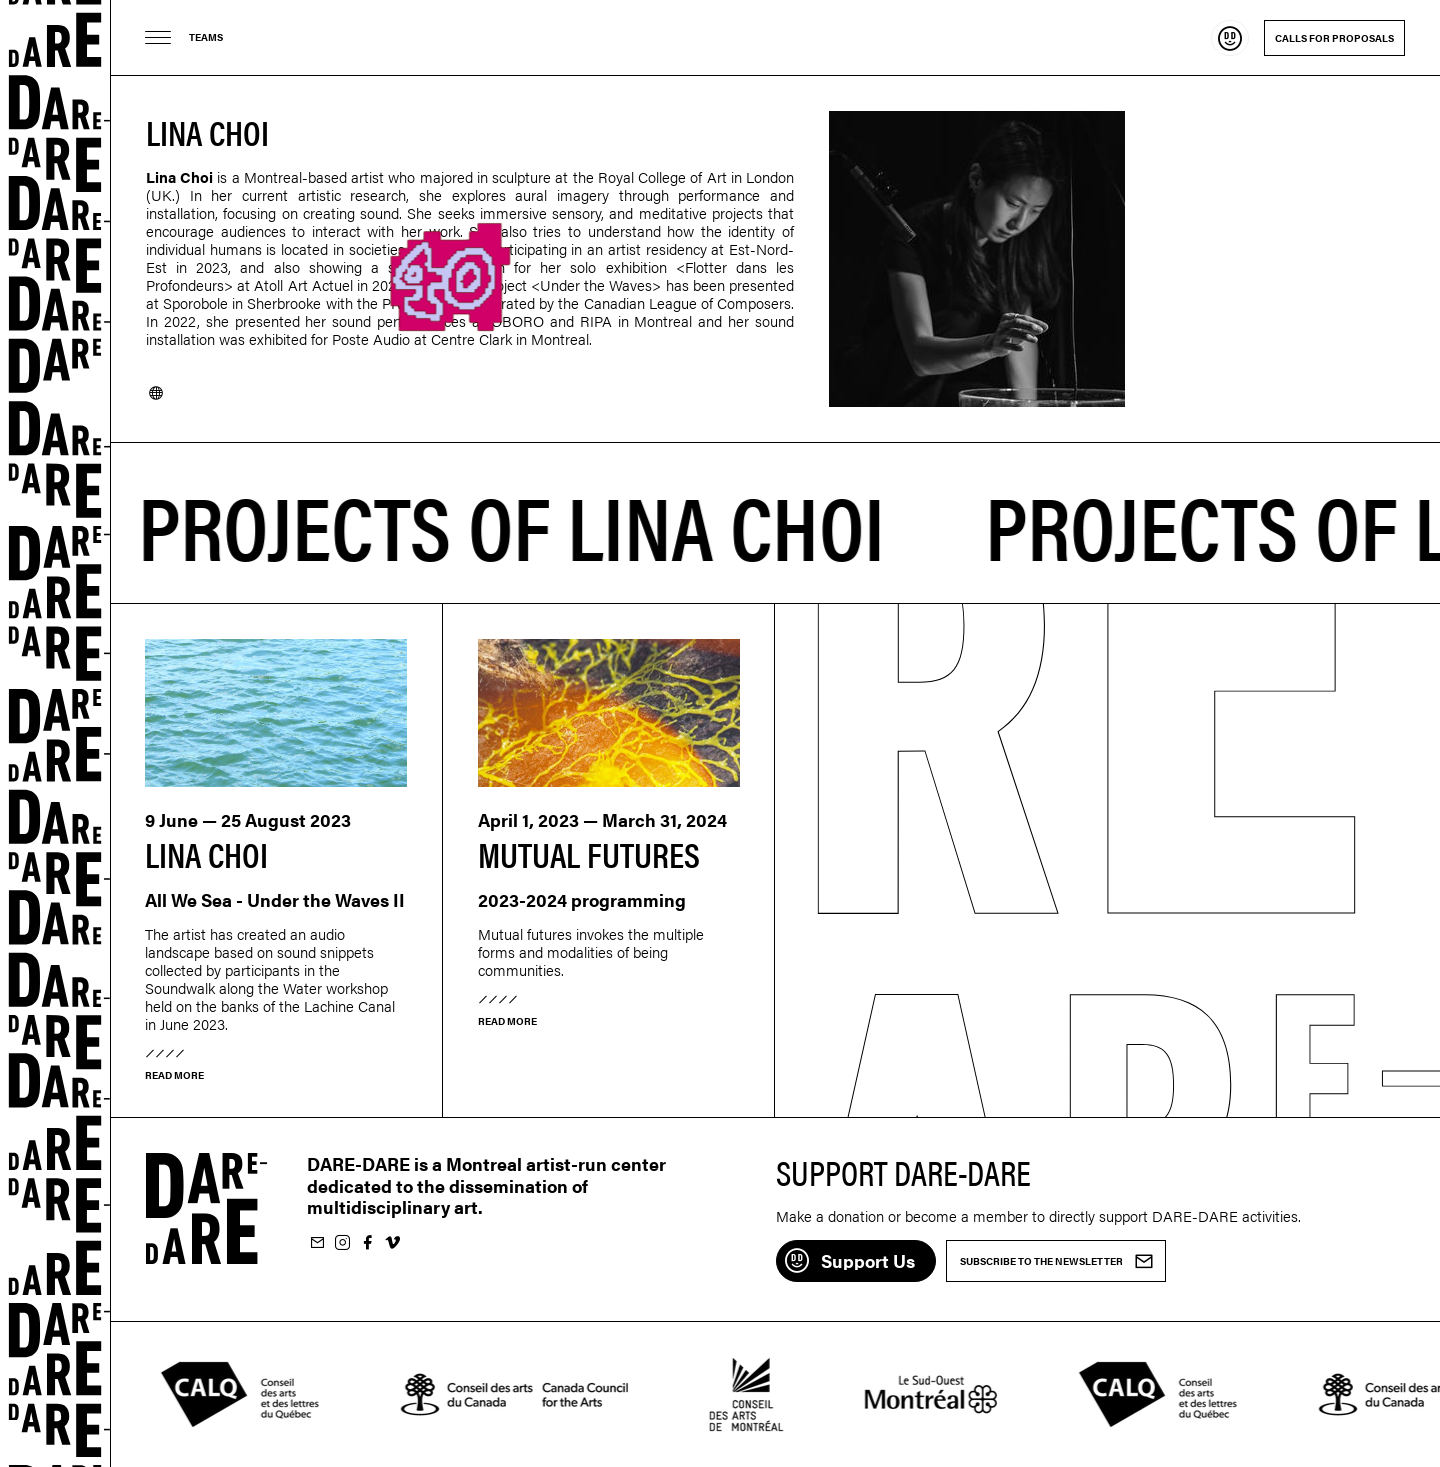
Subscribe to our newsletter (317, 1243)
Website (156, 393)
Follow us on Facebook (367, 1243)
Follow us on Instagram (342, 1243)
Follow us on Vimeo (392, 1243)
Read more (174, 1075)
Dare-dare (55, 733)
